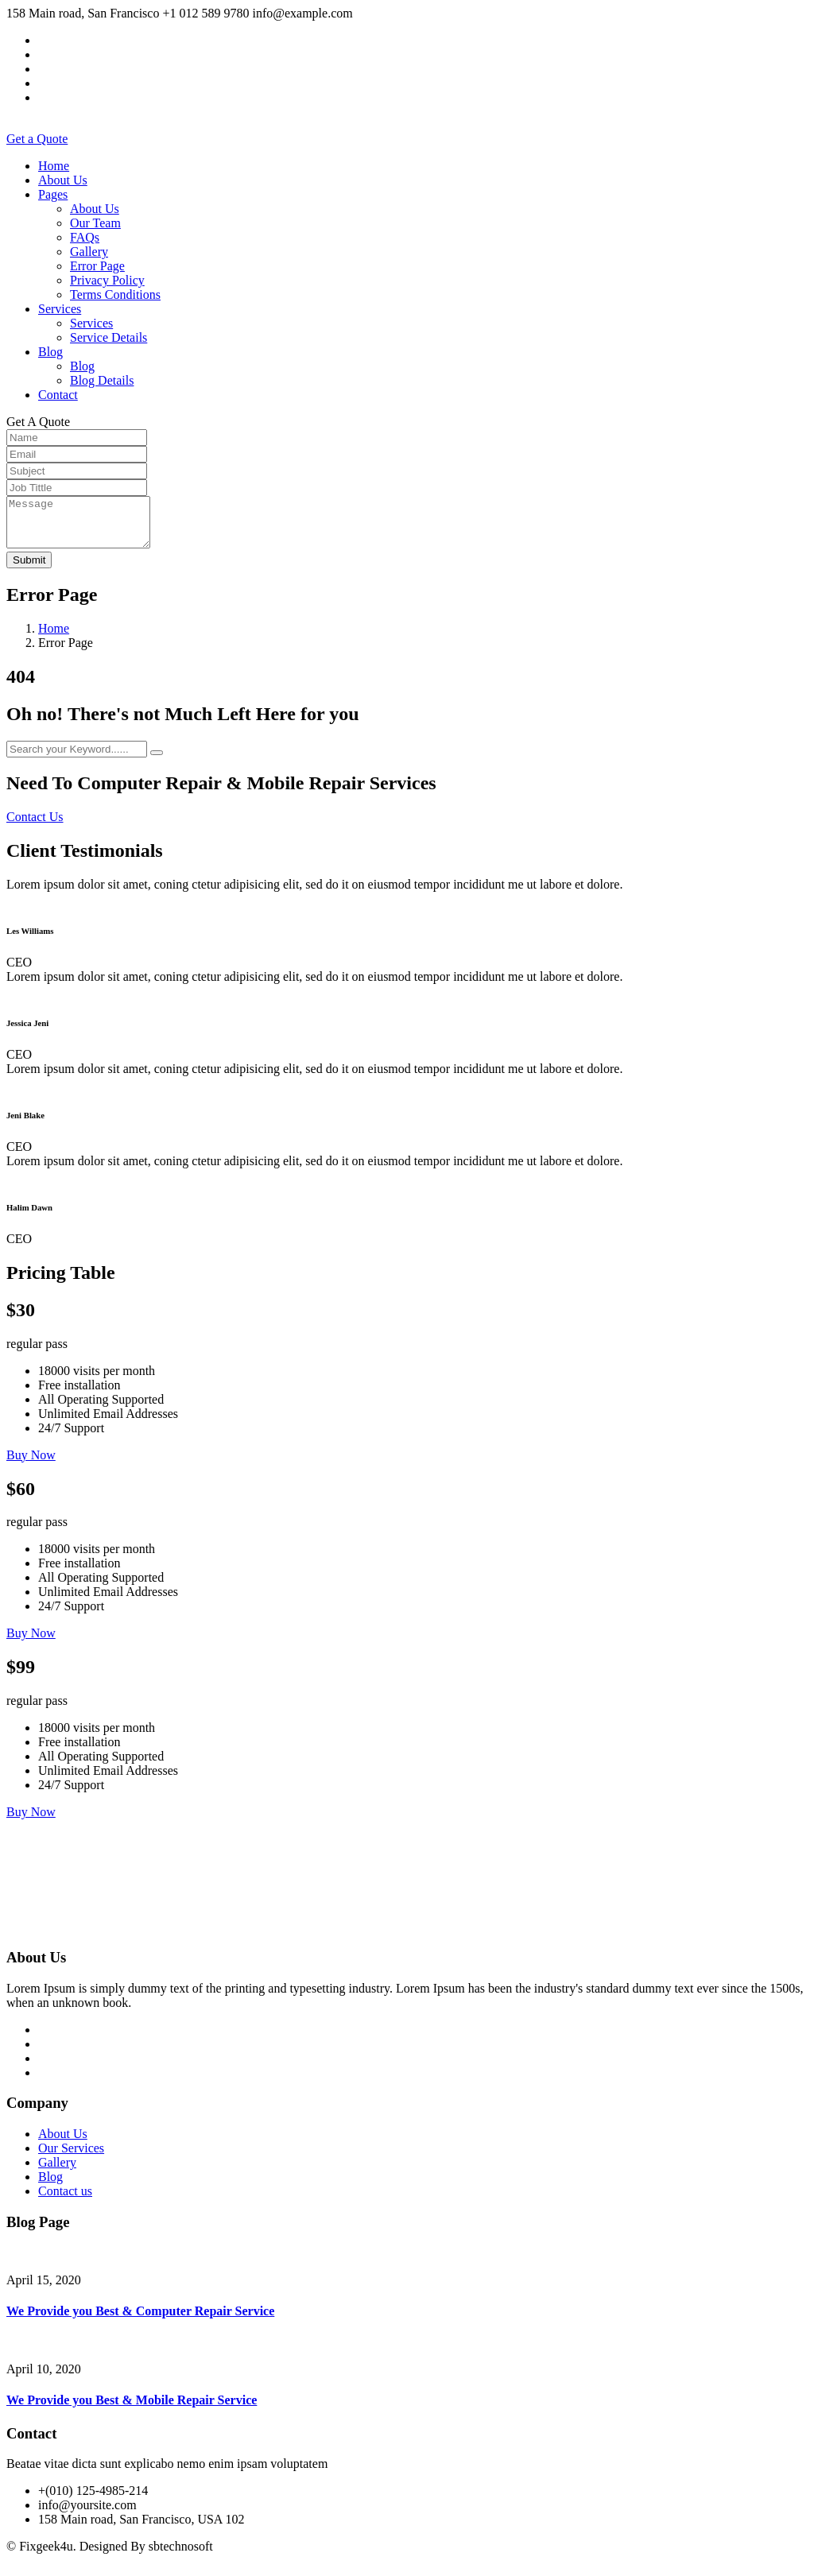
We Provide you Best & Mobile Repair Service (131, 2409)
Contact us (65, 2200)
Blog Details (102, 380)
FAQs (84, 237)
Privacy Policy (107, 280)
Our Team (95, 223)
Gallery (89, 251)
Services (59, 309)
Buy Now (31, 1464)
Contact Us (35, 826)
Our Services (71, 2157)
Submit (29, 569)
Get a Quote (37, 138)
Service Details (108, 337)
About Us (62, 180)
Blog (50, 351)
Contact (58, 394)
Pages (53, 194)
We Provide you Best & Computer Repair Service (140, 2320)
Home (53, 165)
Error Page (97, 266)
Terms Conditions (115, 294)
